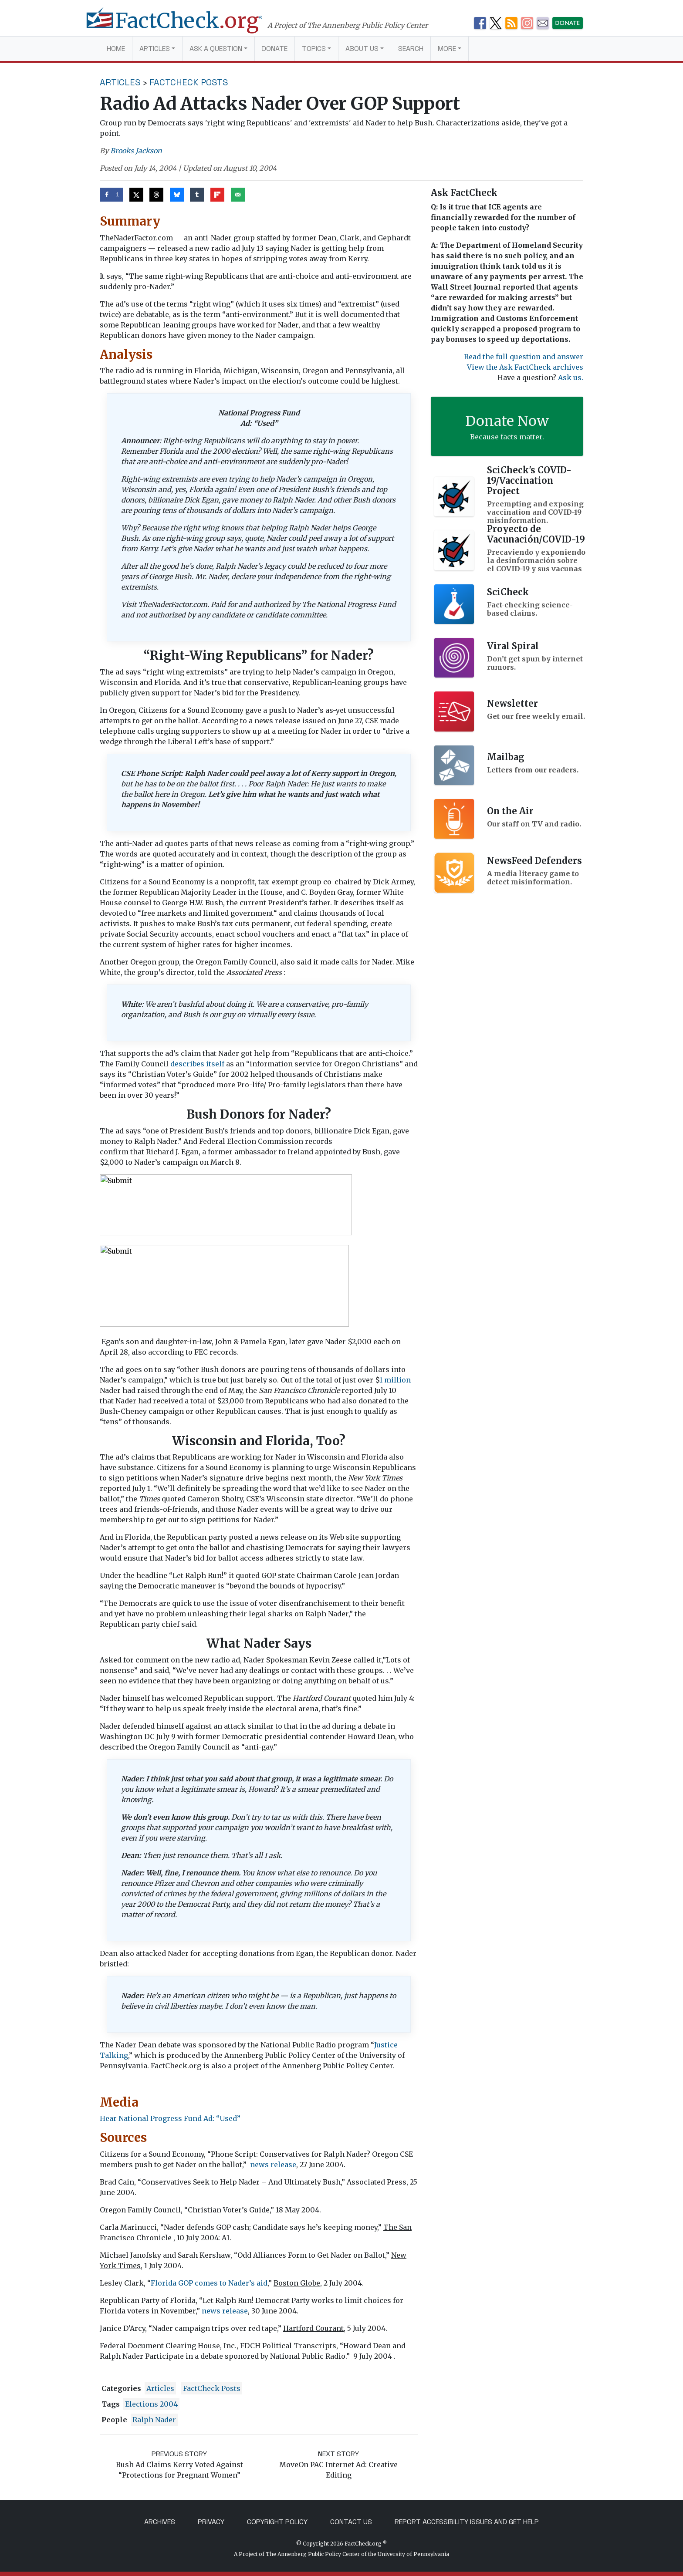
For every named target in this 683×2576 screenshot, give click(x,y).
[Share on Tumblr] (197, 195)
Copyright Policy (277, 2521)
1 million (395, 1380)
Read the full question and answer (523, 356)
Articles (154, 48)
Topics (314, 48)
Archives (159, 2521)
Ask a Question (215, 48)
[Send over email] (238, 195)
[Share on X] (136, 195)
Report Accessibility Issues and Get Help (467, 2521)
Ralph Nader (154, 2419)
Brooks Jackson (136, 150)
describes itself (197, 1063)
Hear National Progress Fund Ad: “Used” (170, 2118)
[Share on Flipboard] (217, 195)
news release (273, 2164)
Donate (274, 48)
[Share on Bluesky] (177, 195)
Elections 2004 (151, 2404)
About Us (362, 48)
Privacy (211, 2521)
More (447, 48)
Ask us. (570, 377)
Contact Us (351, 2521)
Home (116, 48)
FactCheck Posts (188, 82)
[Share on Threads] (156, 195)
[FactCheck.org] (183, 25)
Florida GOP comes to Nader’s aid (209, 2283)
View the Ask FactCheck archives (525, 367)
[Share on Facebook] (111, 195)
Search (410, 48)
